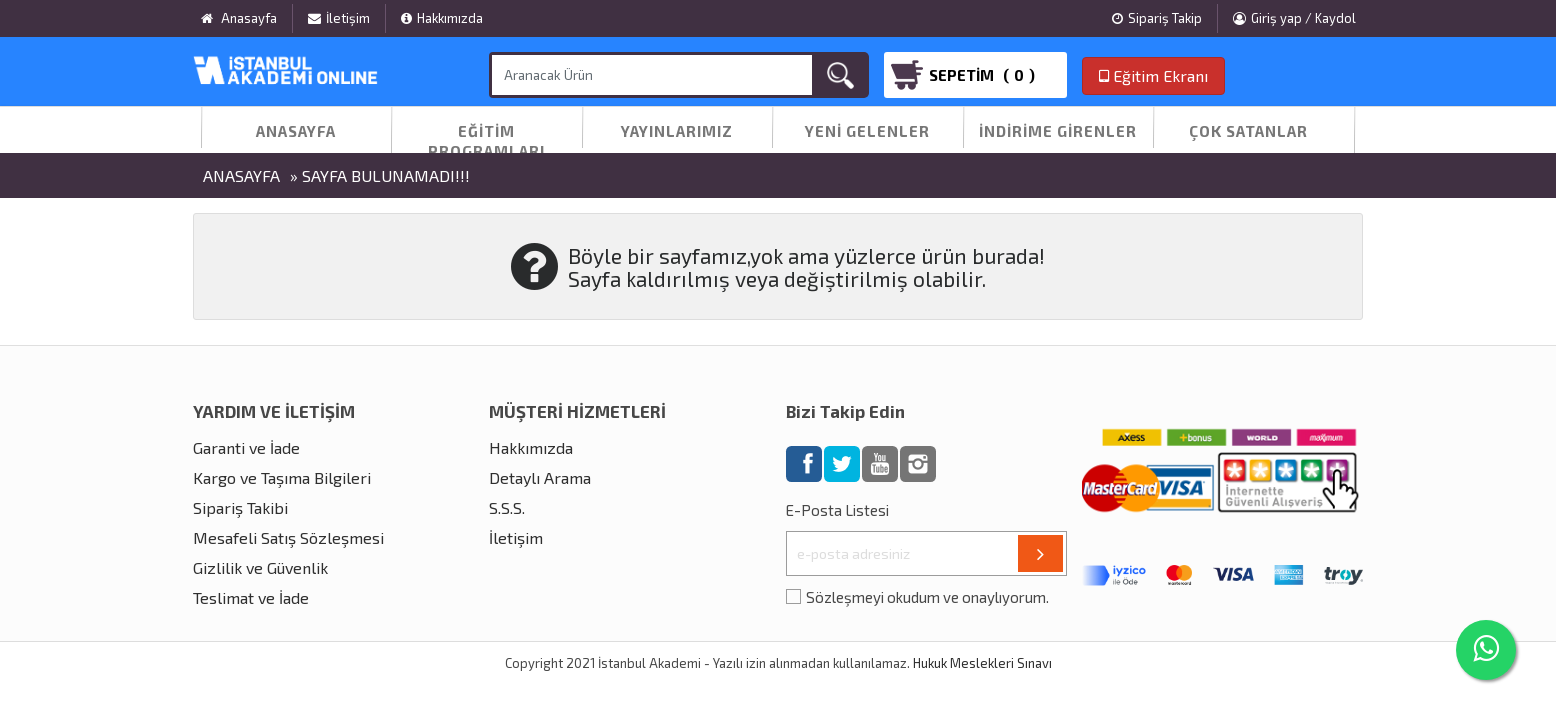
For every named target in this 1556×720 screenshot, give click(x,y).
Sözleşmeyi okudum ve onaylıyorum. (927, 597)
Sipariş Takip (1157, 18)
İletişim (339, 18)
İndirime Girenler (1058, 131)
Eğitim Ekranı (1153, 75)
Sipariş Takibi (240, 507)
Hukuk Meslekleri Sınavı (982, 663)
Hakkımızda (442, 18)
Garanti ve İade (246, 447)
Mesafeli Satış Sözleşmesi (288, 537)
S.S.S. (507, 507)
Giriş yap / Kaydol (1294, 18)
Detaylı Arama (540, 477)
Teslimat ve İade (251, 597)
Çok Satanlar (1248, 131)
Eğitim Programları (486, 141)
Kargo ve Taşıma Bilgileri (282, 477)
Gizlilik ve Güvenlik (260, 567)
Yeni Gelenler (867, 131)
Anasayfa (296, 131)
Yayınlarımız (677, 131)
